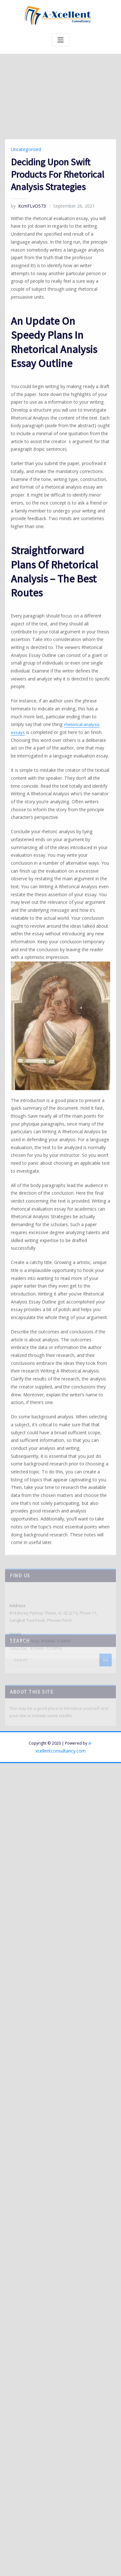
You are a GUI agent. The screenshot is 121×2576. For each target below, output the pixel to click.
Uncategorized (24, 488)
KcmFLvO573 (26, 543)
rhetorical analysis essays (55, 1013)
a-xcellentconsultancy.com (90, 1597)
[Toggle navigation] (60, 39)
